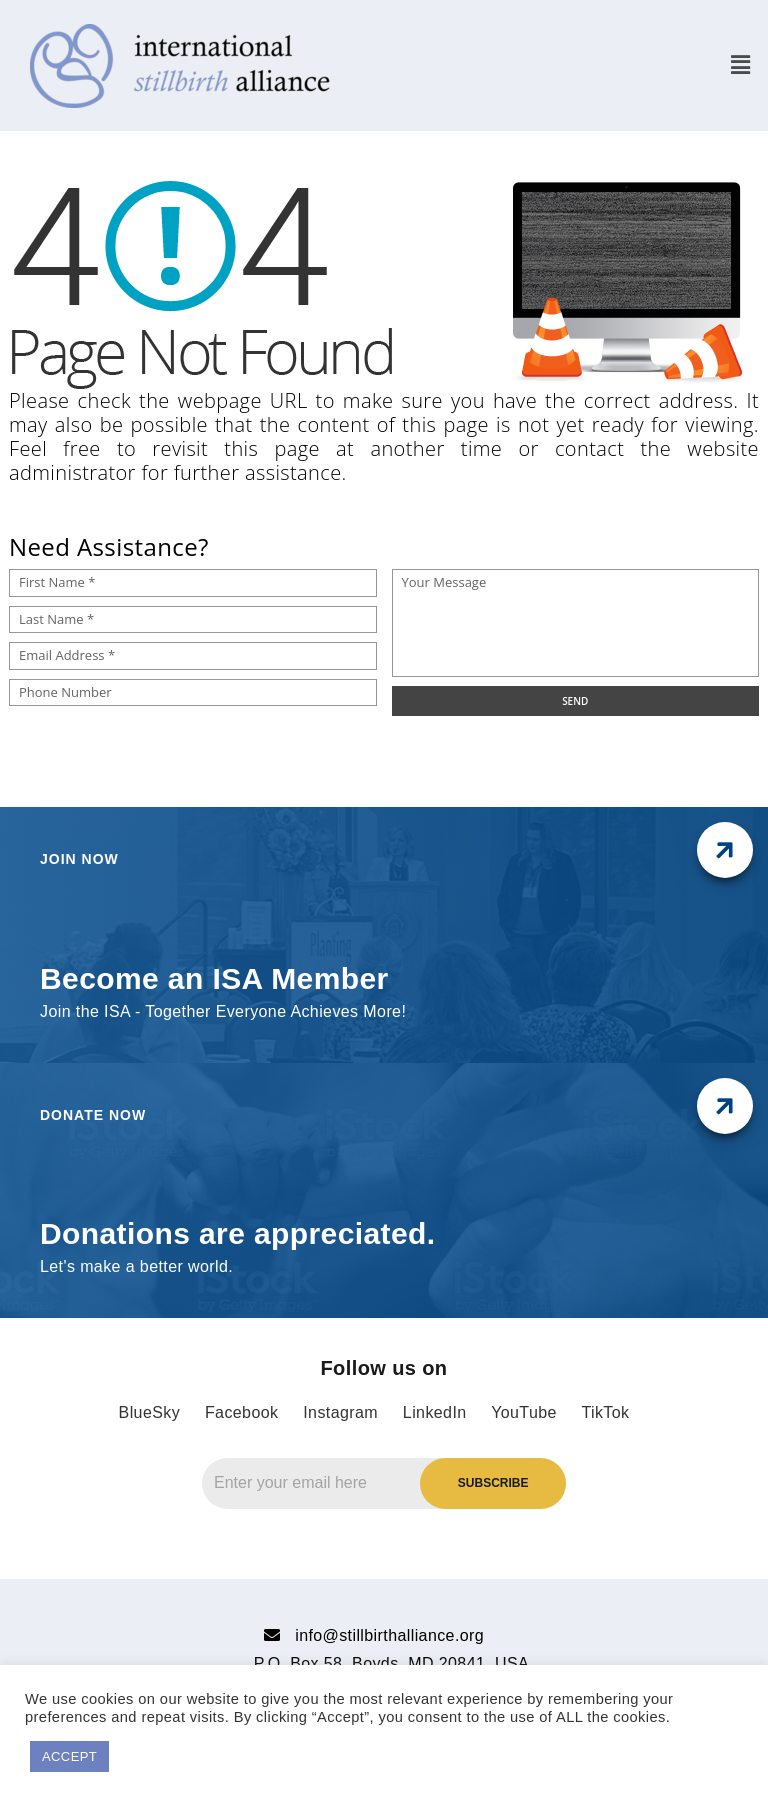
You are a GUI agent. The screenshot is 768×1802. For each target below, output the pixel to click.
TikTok (605, 1412)
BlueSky (150, 1412)
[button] (740, 65)
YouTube (524, 1412)
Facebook (241, 1412)
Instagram (340, 1412)
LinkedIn (435, 1412)
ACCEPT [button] (69, 1756)
